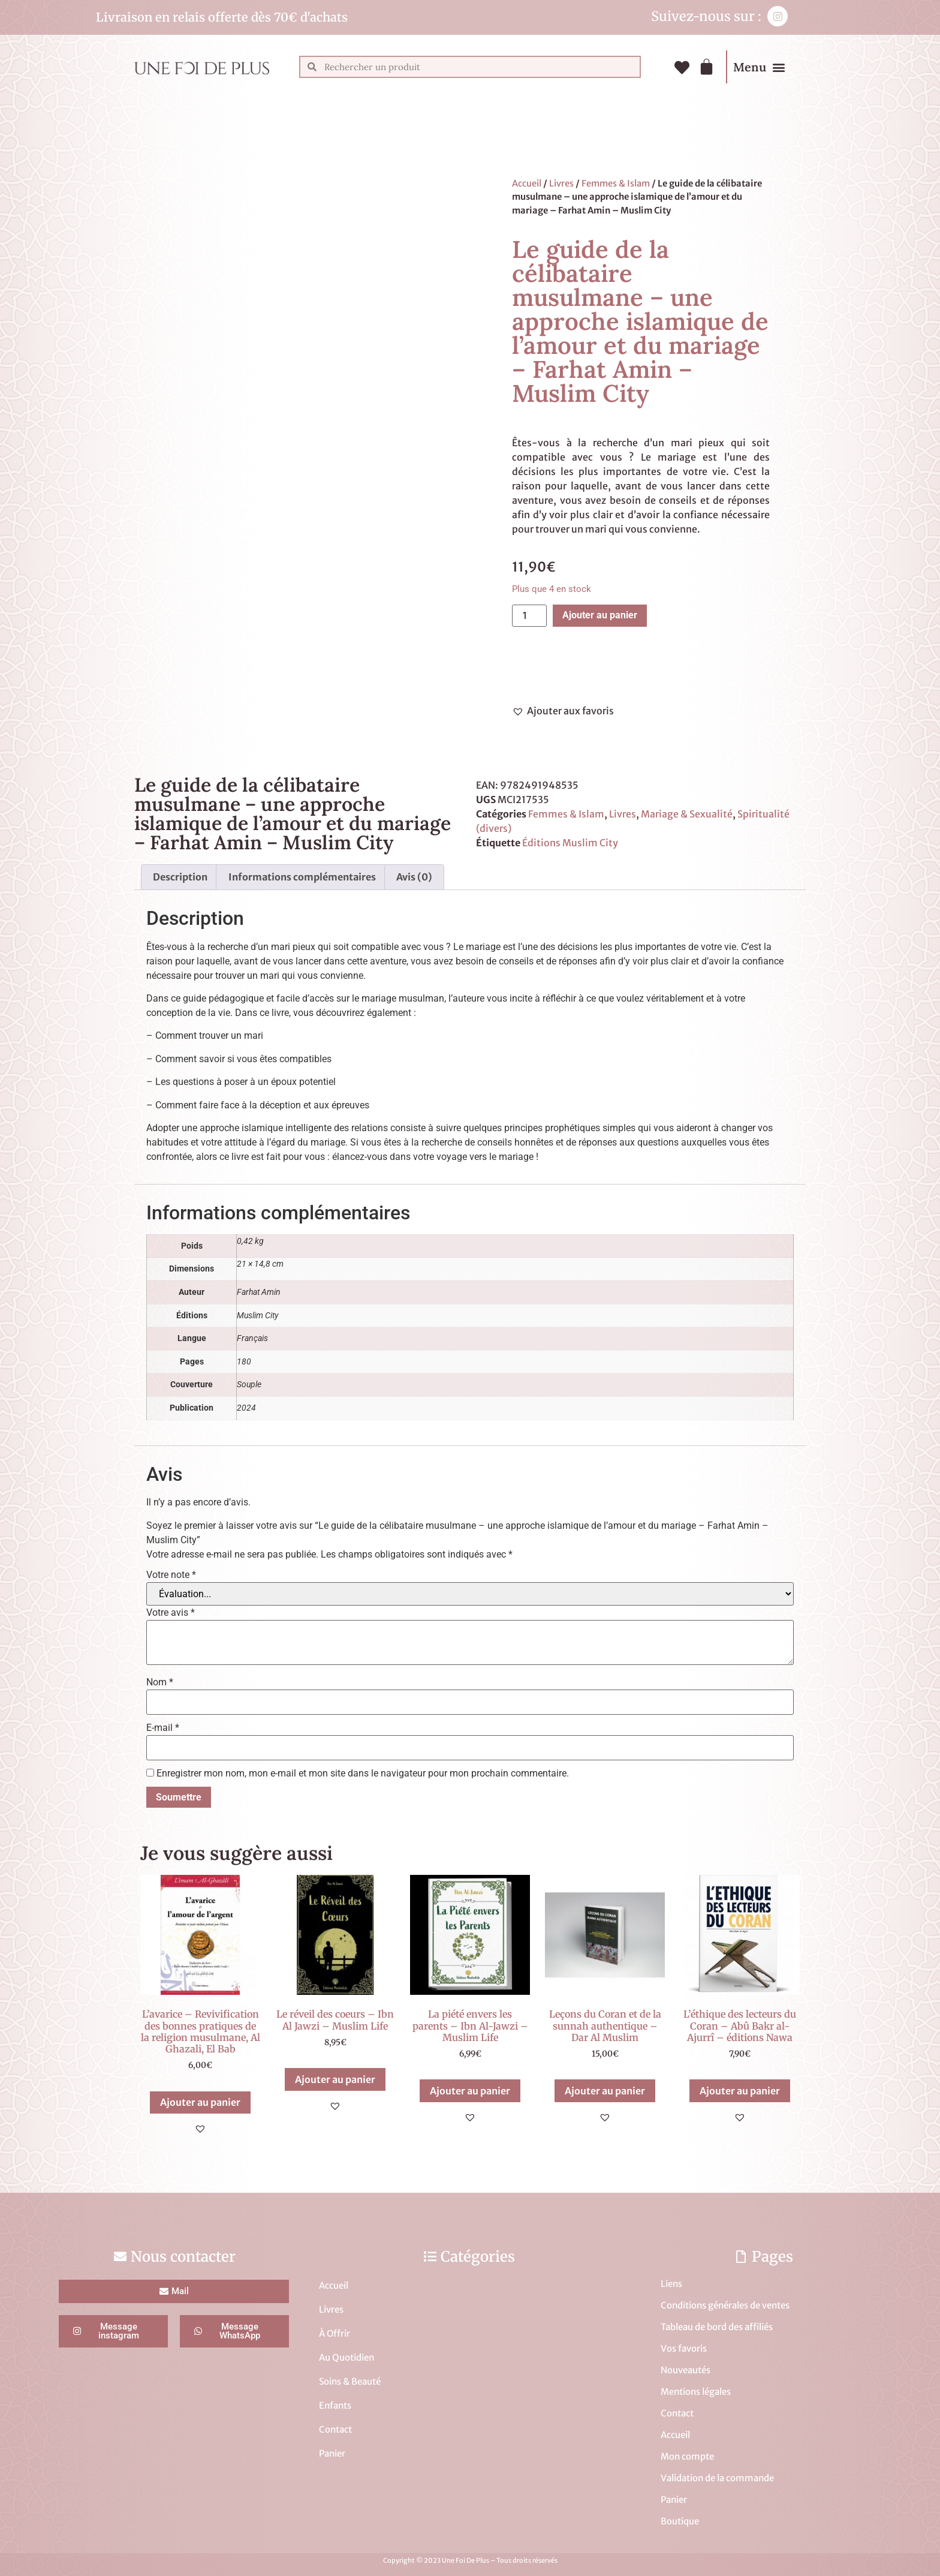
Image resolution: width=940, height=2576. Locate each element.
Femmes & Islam (616, 183)
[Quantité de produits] (529, 616)
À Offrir (334, 2333)
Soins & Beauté (350, 2381)
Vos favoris (684, 2348)
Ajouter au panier (599, 615)
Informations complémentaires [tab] (302, 877)
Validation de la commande (717, 2478)
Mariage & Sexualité (687, 814)
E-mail (162, 1728)
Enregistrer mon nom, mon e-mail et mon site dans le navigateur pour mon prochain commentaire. (362, 1773)
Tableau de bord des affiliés (717, 2326)
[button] (778, 67)
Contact (335, 2429)
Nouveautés (685, 2370)
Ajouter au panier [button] (200, 2102)
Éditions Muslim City (570, 843)
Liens (671, 2283)
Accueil (526, 183)
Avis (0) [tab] (414, 877)
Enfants (335, 2405)
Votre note (171, 1575)
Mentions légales (696, 2391)
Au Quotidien (346, 2357)
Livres (561, 183)
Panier (332, 2453)
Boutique (680, 2521)
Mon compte (687, 2456)
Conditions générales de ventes (725, 2305)
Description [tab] (180, 877)
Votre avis (170, 1613)
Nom (159, 1682)
